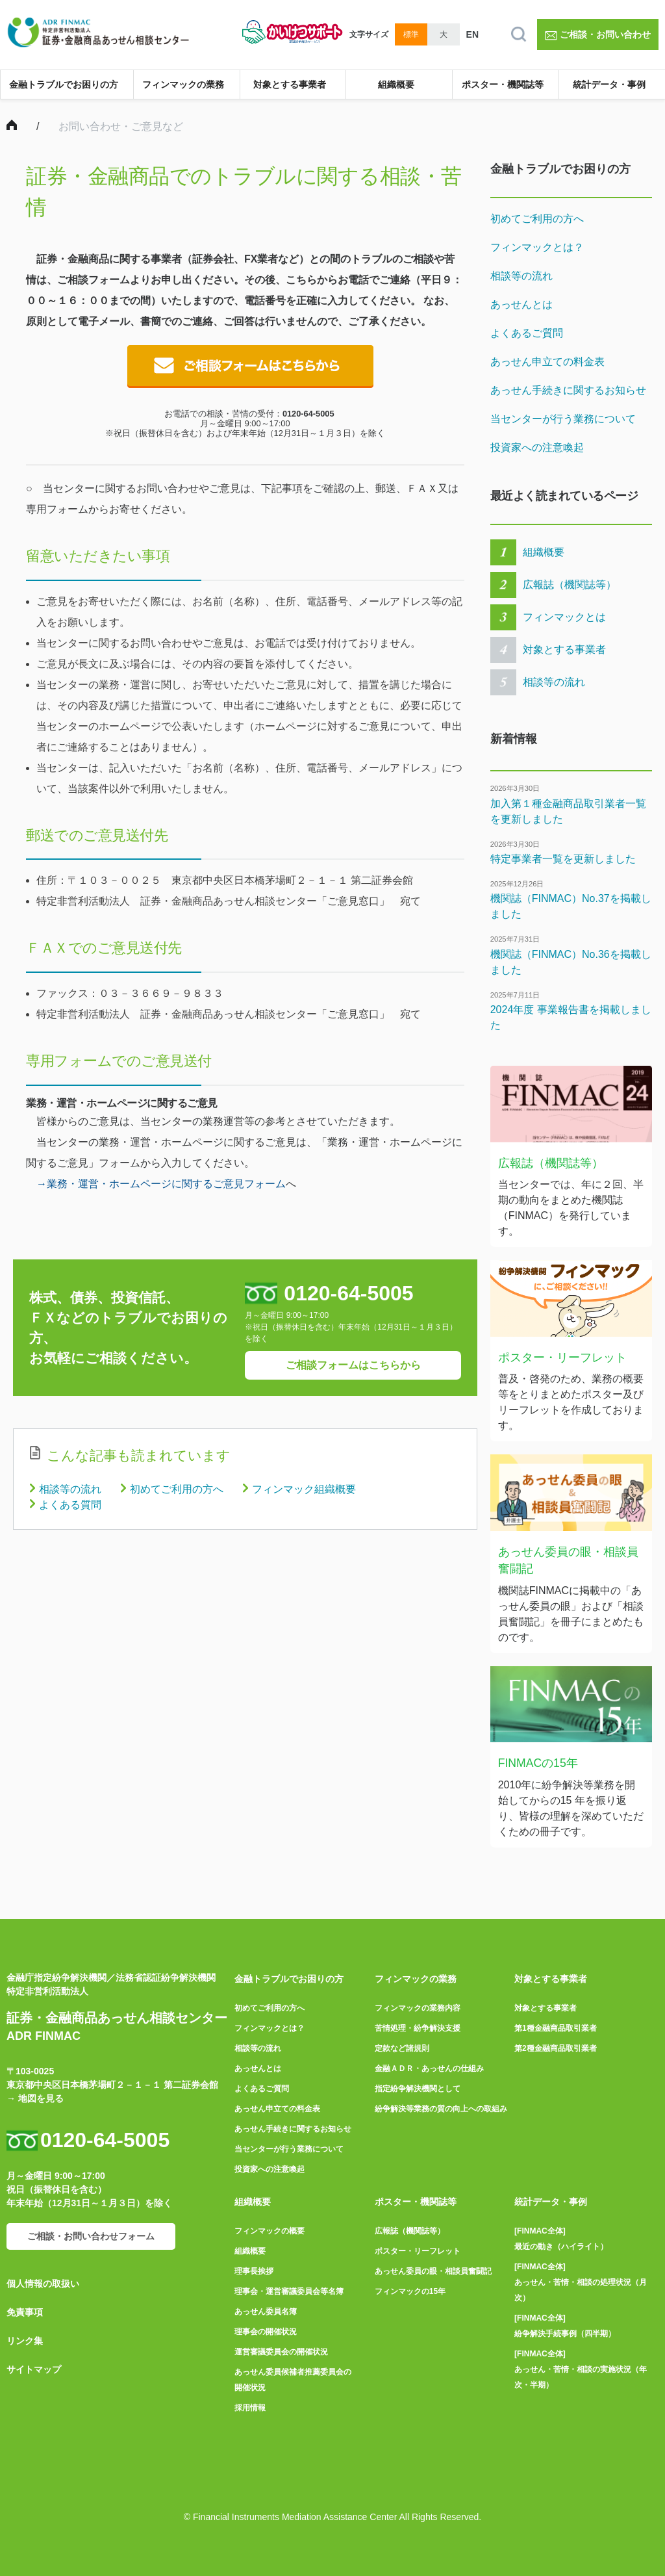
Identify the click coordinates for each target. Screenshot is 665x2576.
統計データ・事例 (609, 84)
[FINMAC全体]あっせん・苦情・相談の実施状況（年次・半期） (580, 2369)
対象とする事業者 (289, 84)
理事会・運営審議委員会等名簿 (289, 2291)
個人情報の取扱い (42, 2283)
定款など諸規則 (402, 2048)
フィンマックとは (564, 617)
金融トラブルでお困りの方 (63, 84)
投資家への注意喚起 (537, 447)
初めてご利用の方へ (176, 1489)
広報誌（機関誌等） (569, 584)
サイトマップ (33, 2369)
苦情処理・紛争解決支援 (417, 2028)
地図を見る (41, 2098)
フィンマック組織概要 (304, 1489)
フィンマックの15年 (410, 2291)
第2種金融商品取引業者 (555, 2048)
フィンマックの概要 (269, 2230)
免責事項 (24, 2312)
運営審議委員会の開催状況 (281, 2351)
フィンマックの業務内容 (417, 2008)
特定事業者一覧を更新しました (563, 858)
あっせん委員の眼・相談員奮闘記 (433, 2271)
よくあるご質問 (526, 333)
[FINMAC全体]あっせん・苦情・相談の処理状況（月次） (580, 2282)
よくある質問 (70, 1504)
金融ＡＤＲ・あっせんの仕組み (429, 2068)
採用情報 (250, 2407)
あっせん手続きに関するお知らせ (568, 390)
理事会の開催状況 (265, 2331)
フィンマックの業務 (183, 84)
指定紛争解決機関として (417, 2088)
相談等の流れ (70, 1489)
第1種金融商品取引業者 (555, 2028)
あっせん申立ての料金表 (547, 361)
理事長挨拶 (253, 2271)
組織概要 (396, 84)
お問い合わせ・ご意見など (120, 126)
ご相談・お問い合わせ (598, 34)
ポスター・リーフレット (417, 2251)
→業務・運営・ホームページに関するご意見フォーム (161, 1183)
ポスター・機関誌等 (503, 84)
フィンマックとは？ (537, 247)
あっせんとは (521, 304)
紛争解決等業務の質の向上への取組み (441, 2108)
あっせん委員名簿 (265, 2311)
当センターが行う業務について (563, 418)
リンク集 (24, 2341)
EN (472, 34)
